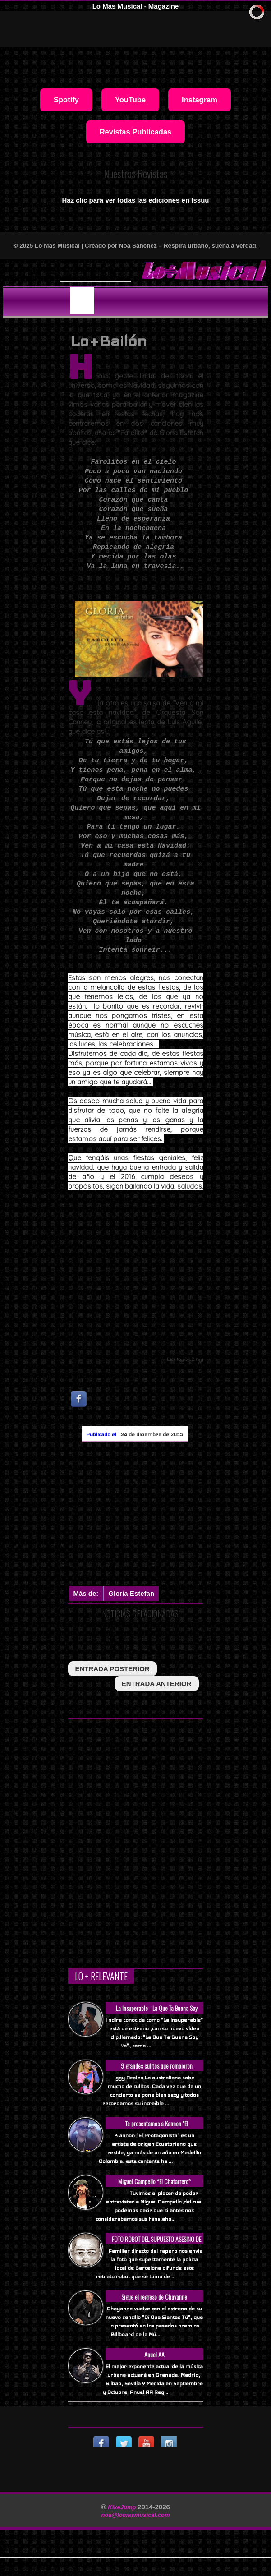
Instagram (199, 100)
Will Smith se (88, 273)
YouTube (130, 100)
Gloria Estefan (131, 1593)
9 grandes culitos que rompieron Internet (157, 2070)
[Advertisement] (169, 1514)
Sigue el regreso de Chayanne (154, 2296)
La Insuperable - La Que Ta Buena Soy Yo (157, 2013)
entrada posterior (112, 1669)
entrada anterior (157, 1683)
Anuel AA (154, 2354)
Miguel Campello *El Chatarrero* (154, 2181)
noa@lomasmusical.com (135, 2514)
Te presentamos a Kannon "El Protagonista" (156, 2128)
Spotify (66, 100)
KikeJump (123, 2507)
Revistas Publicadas (136, 132)
